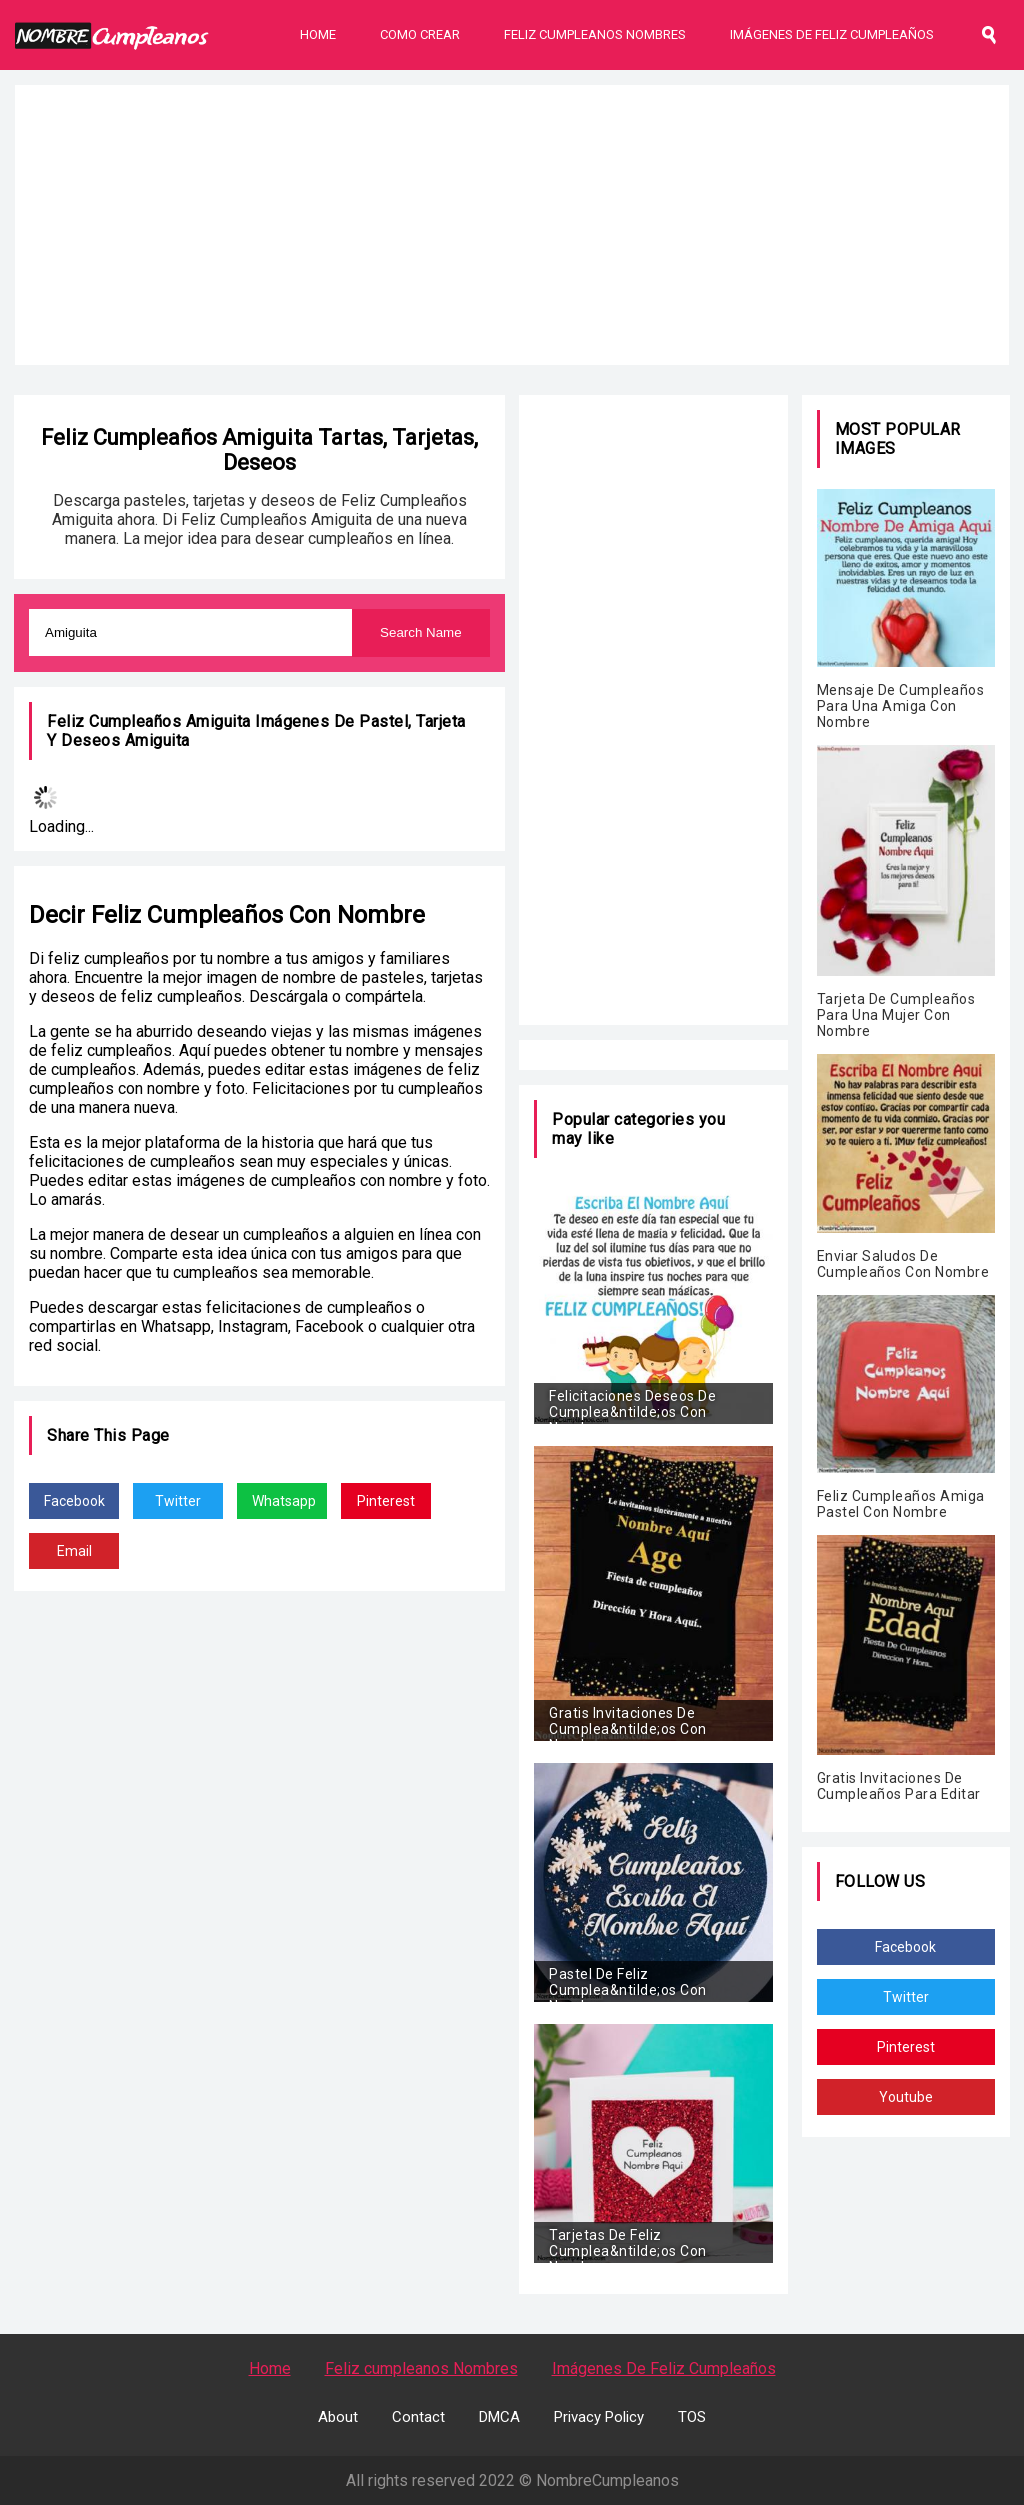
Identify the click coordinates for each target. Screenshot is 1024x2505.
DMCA (499, 2417)
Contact (418, 2417)
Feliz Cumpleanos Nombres (595, 34)
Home (318, 34)
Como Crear (420, 34)
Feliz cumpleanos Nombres (421, 2368)
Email (74, 1551)
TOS (692, 2417)
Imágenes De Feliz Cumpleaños (832, 34)
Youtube (906, 2097)
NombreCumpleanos (607, 2480)
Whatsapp (284, 1501)
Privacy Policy (599, 2417)
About (338, 2417)
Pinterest (386, 1501)
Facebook (74, 1501)
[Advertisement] (512, 225)
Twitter (178, 1501)
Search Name (421, 632)
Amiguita (157, 740)
